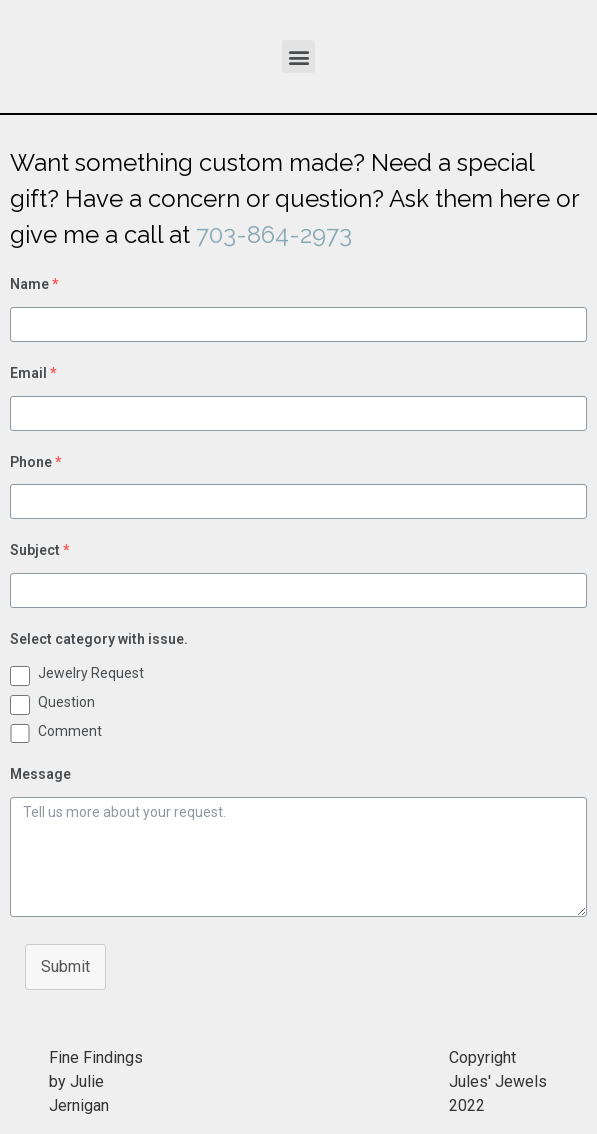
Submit (65, 966)
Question (66, 702)
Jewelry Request (91, 673)
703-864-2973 (274, 234)
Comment (70, 731)
